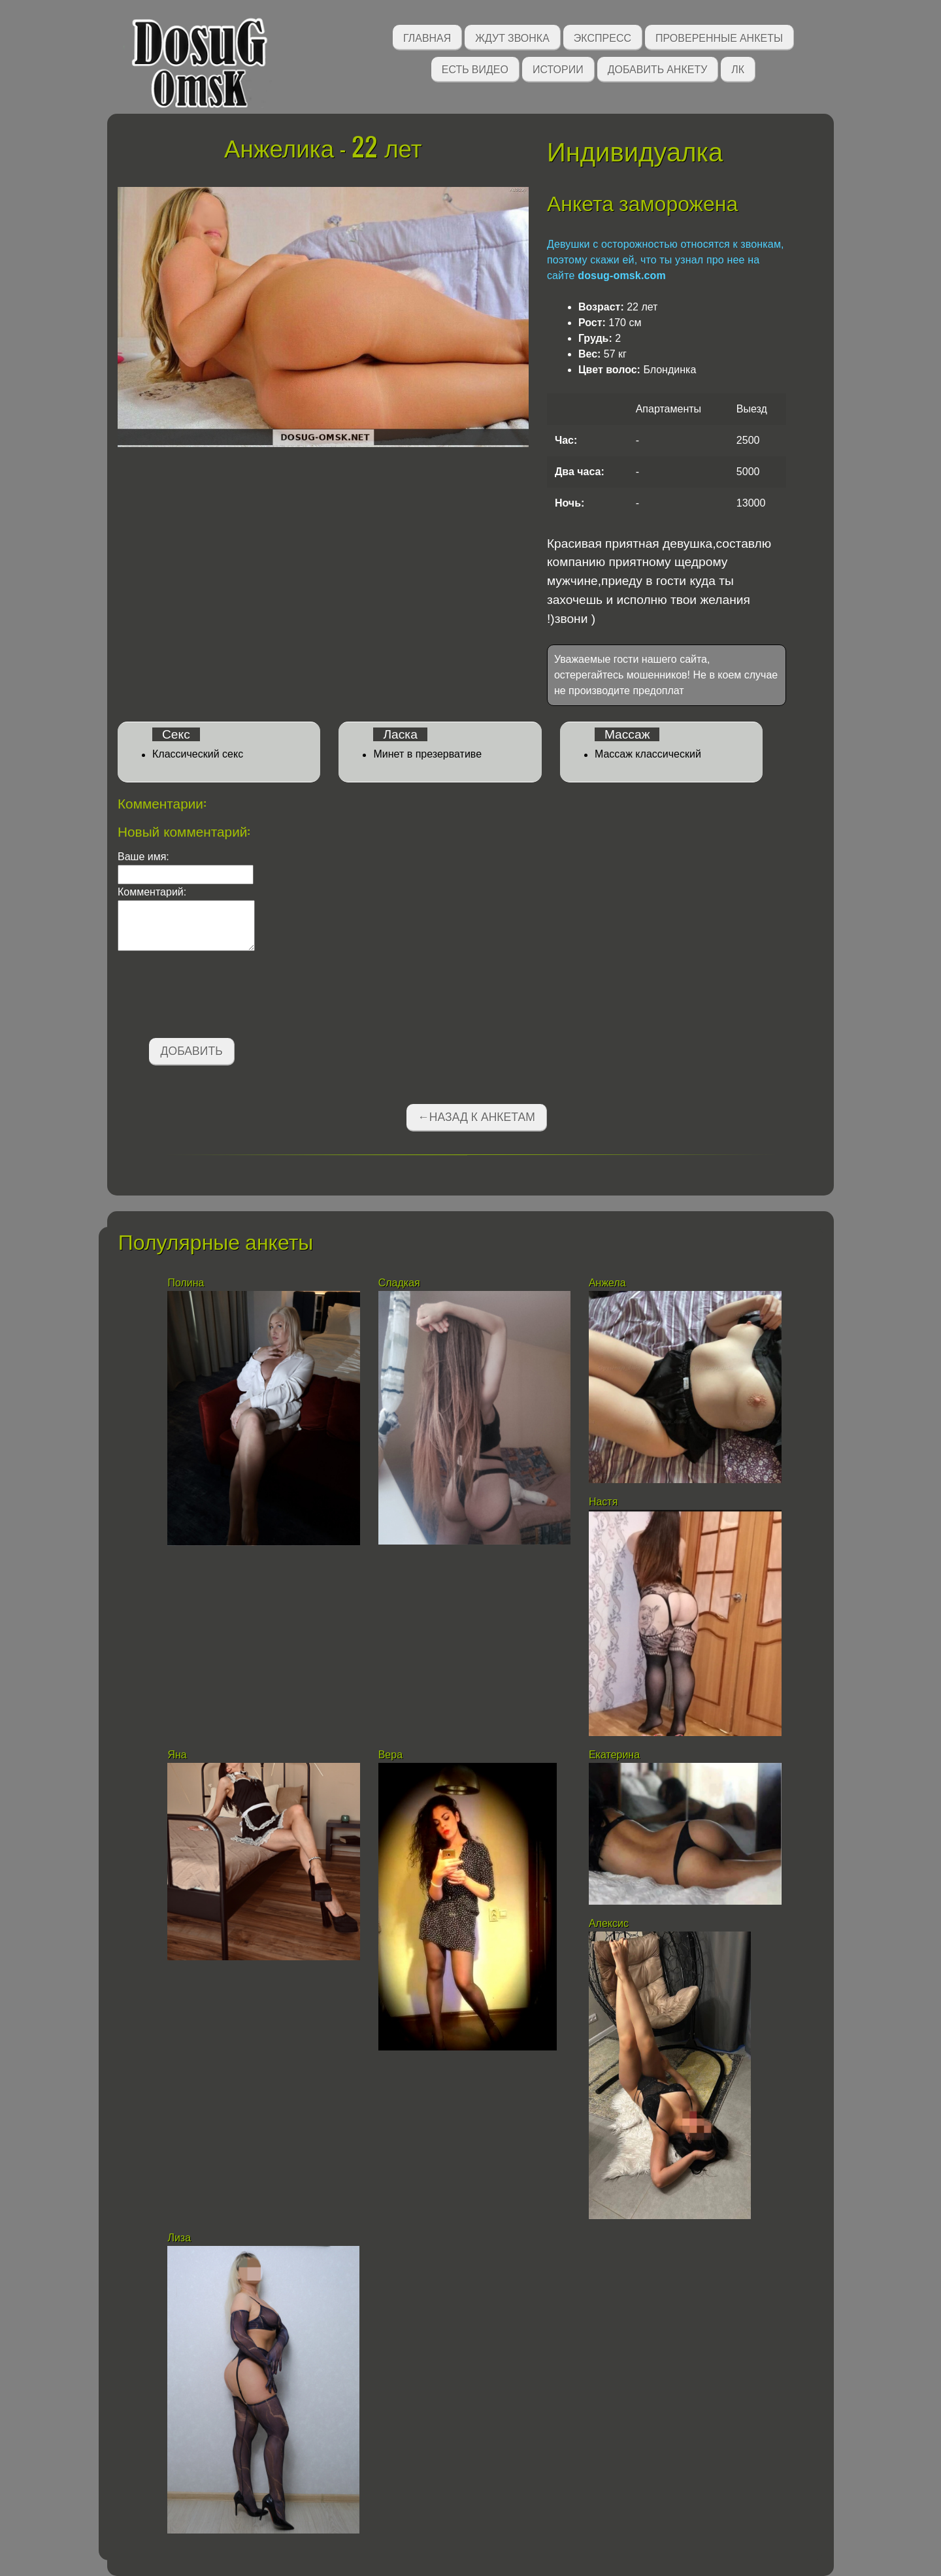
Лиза (179, 2237)
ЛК (737, 68)
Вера (390, 1754)
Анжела (607, 1282)
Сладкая (400, 1282)
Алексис (609, 1923)
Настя (603, 1501)
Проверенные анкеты (719, 36)
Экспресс (602, 36)
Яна (176, 1754)
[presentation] (217, 996)
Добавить (192, 1051)
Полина (185, 1282)
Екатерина (614, 1754)
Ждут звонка (512, 36)
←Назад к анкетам (476, 1117)
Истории (558, 68)
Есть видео (475, 68)
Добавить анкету (658, 68)
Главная (427, 36)
